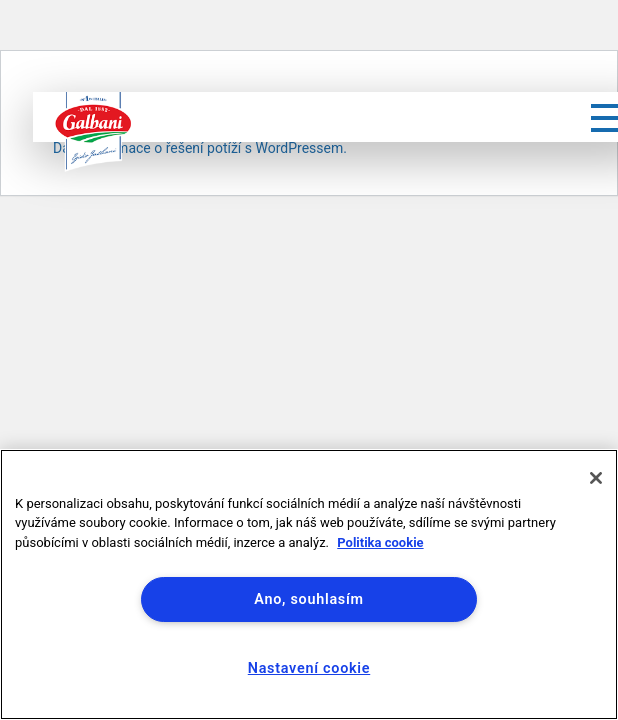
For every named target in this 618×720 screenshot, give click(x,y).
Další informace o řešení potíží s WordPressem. (200, 148)
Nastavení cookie (309, 668)
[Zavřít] (596, 478)
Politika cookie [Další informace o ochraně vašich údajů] (380, 542)
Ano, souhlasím (308, 599)
